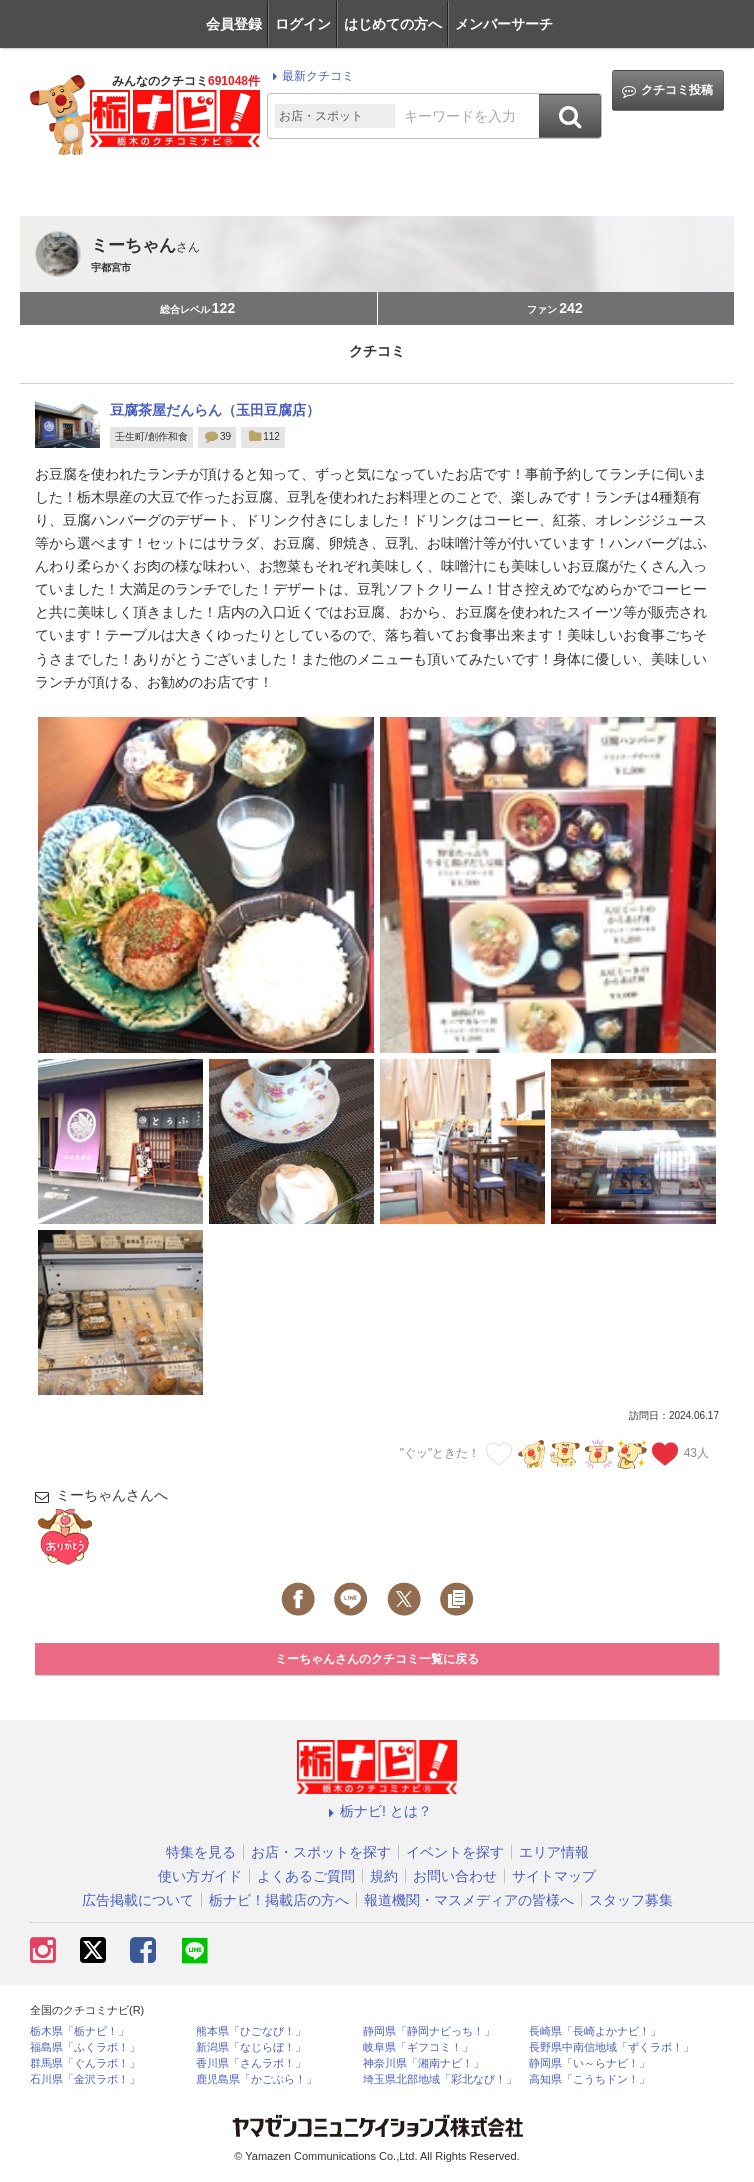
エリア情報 (554, 1852)
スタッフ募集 (631, 1900)
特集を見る (201, 1852)
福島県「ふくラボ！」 (85, 2047)
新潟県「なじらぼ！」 (251, 2047)
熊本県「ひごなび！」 (251, 2031)
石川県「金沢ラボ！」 (85, 2079)
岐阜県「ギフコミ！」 (418, 2047)
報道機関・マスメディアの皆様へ (469, 1900)
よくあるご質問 (306, 1876)
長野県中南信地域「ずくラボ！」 (611, 2047)
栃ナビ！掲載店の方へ (279, 1900)
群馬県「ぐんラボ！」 (85, 2063)
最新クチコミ (310, 76)
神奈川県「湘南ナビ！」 (423, 2063)
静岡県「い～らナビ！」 (589, 2063)
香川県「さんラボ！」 (251, 2063)
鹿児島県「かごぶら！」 (256, 2079)
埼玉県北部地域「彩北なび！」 (440, 2079)
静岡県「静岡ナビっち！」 (429, 2031)
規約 (384, 1876)
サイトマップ (554, 1876)
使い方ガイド (200, 1876)
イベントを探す (455, 1852)
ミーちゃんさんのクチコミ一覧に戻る (377, 1659)
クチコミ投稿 (667, 90)
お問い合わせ (455, 1876)
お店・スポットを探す (321, 1852)
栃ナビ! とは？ (377, 1811)
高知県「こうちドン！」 (589, 2079)
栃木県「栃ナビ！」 (79, 2031)
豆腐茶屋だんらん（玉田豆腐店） (215, 410)
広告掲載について (138, 1900)
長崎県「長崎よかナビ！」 (595, 2031)
